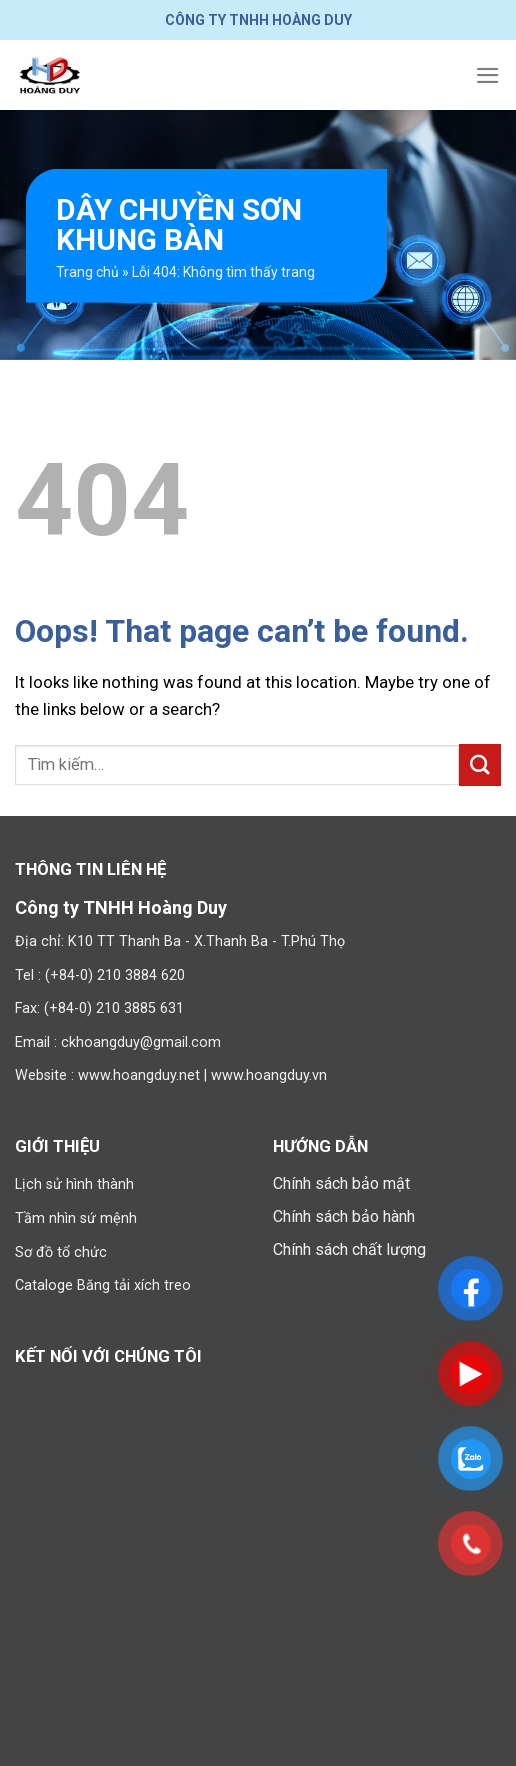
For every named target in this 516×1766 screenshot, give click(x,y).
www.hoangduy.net (139, 1075)
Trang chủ (87, 272)
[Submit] (480, 764)
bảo (365, 1183)
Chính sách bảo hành (344, 1216)
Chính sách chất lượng (349, 1249)
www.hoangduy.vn (269, 1075)
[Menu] (488, 75)
